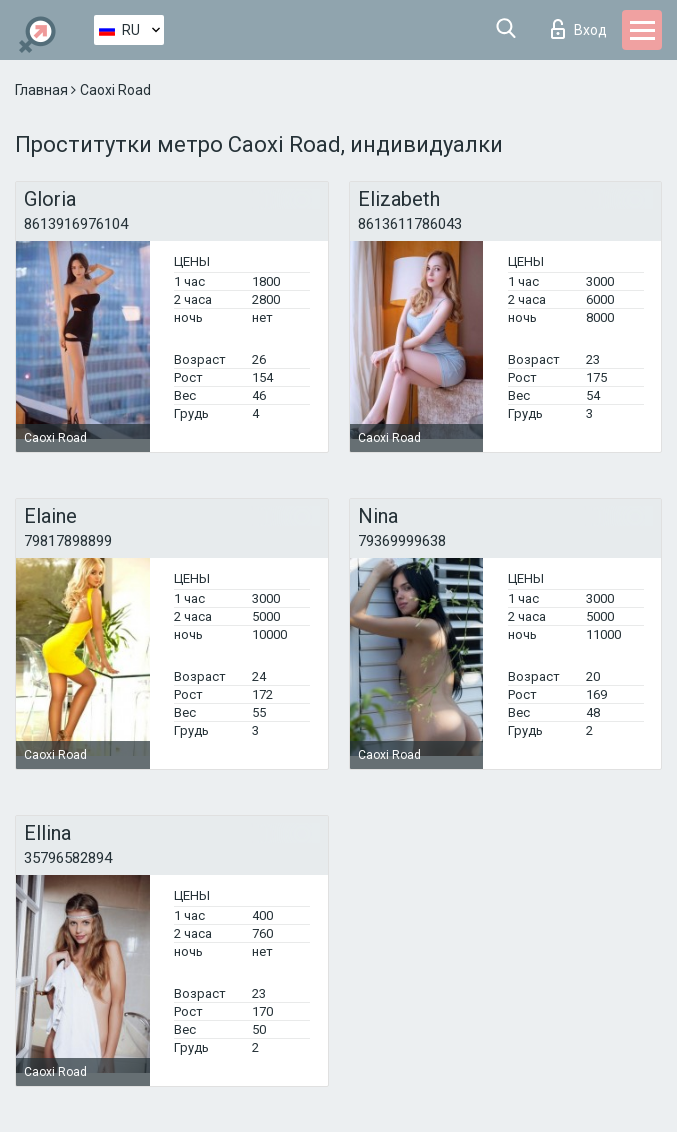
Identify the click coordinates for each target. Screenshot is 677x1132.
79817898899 (68, 541)
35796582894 (68, 858)
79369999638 (402, 541)
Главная (43, 90)
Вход (579, 29)
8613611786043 (410, 224)
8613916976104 (76, 224)
